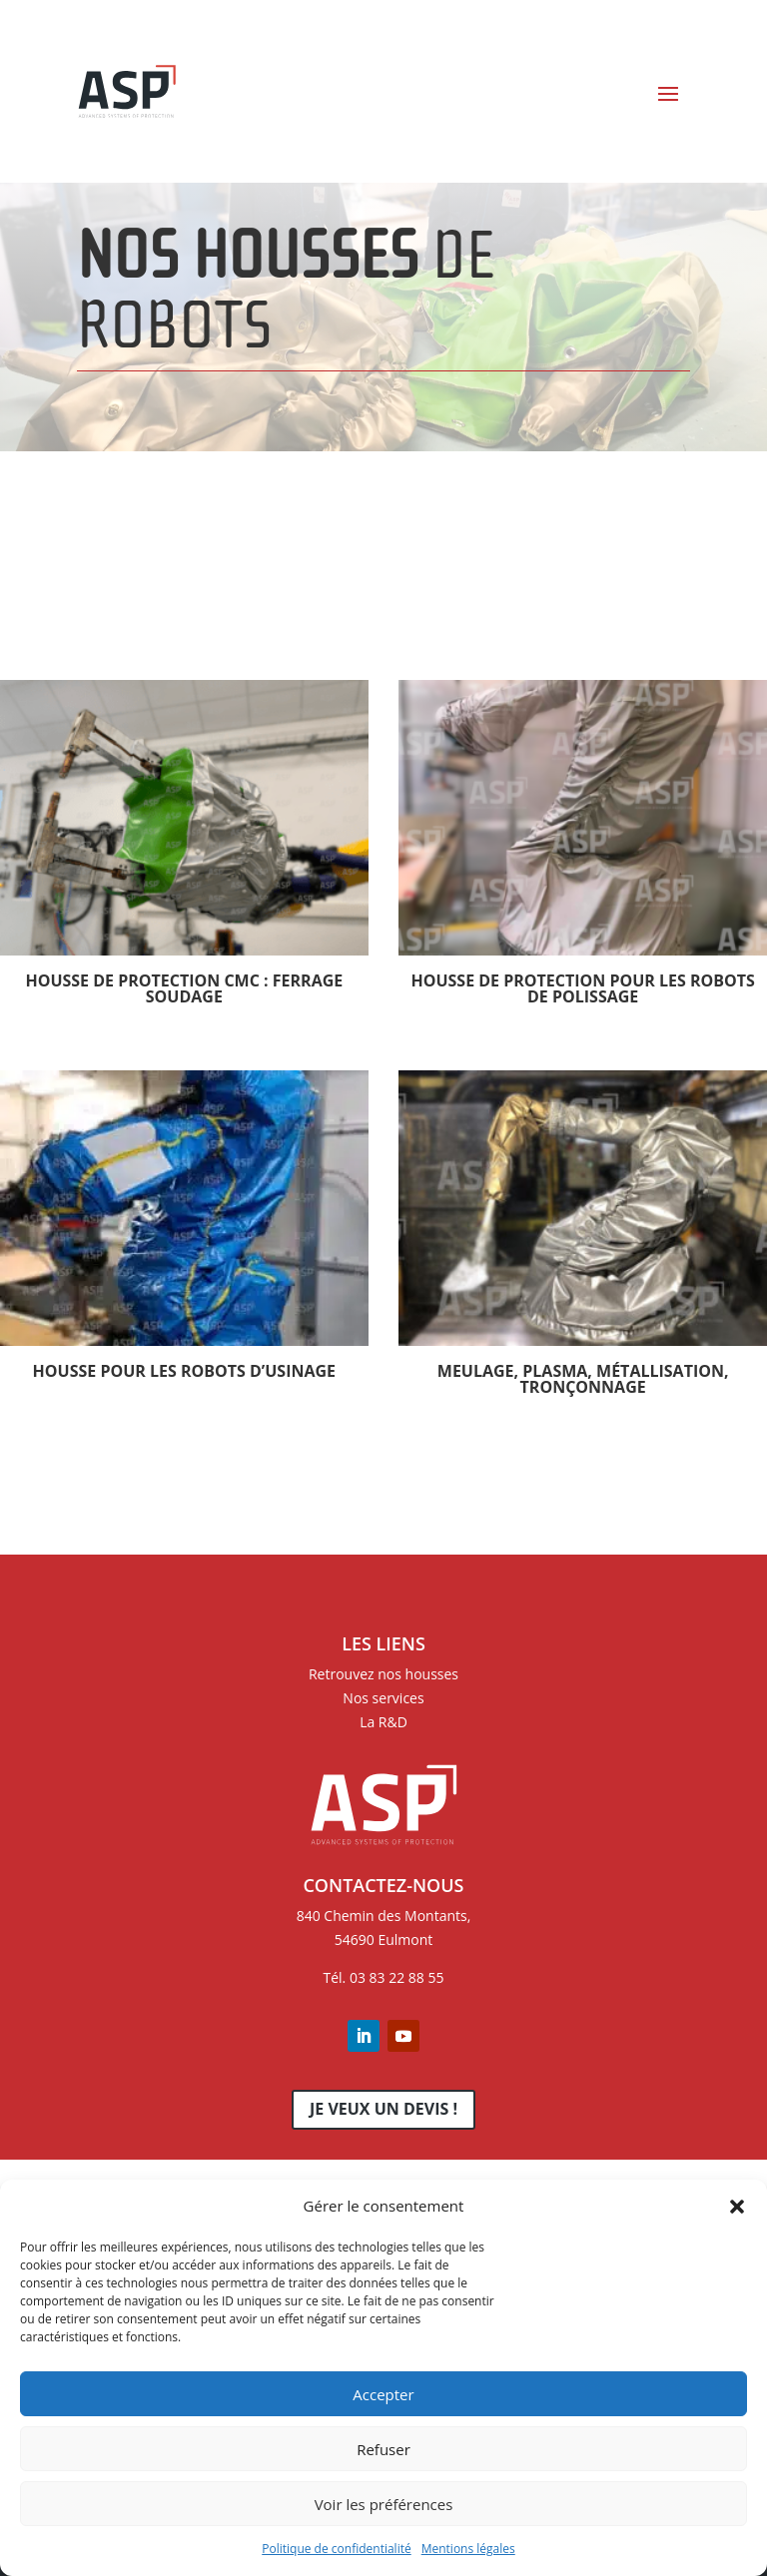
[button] (737, 2207)
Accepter (383, 2394)
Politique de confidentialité (336, 2548)
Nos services (383, 1697)
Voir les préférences (384, 2504)
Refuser (383, 2449)
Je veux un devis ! (383, 2109)
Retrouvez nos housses (383, 1673)
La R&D (383, 1721)
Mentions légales (468, 2548)
